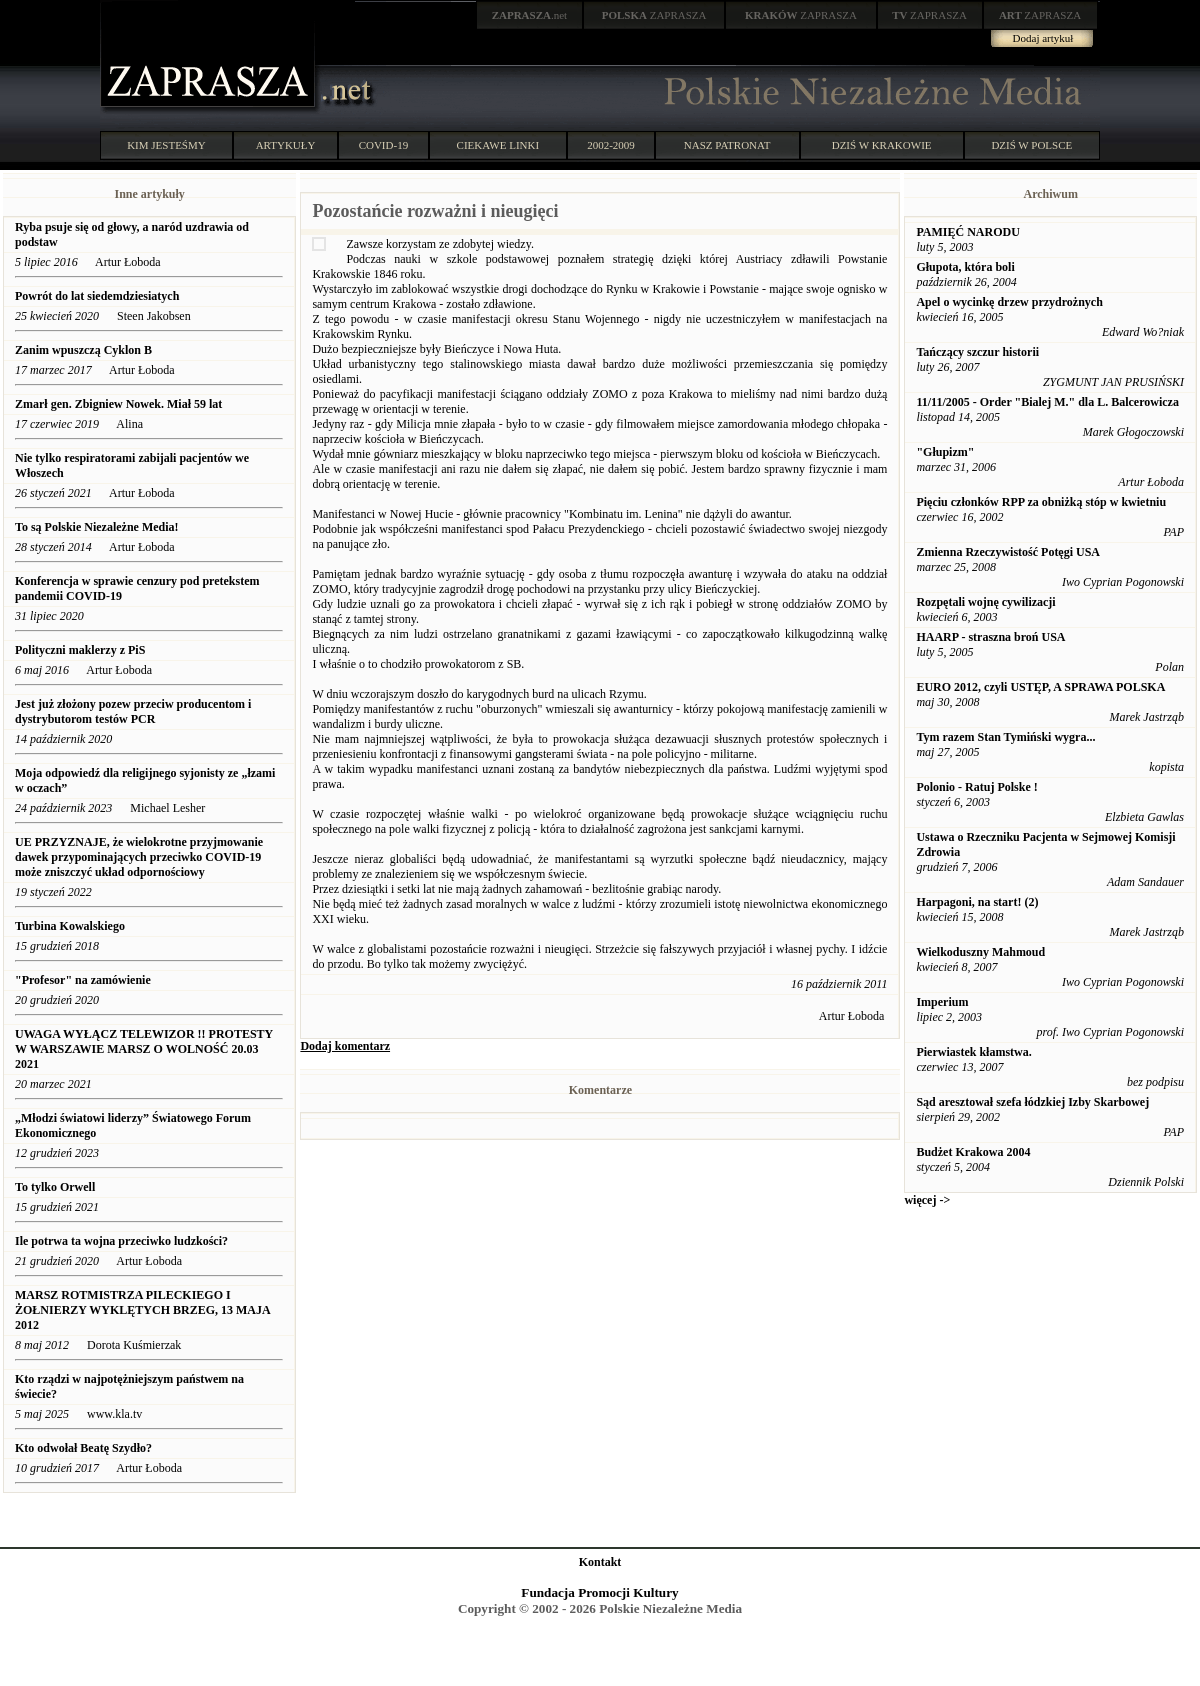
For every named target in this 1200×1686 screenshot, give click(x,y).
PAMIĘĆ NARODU (967, 232)
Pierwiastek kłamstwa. (973, 1052)
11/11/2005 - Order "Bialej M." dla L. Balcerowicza (1047, 402)
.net (530, 15)
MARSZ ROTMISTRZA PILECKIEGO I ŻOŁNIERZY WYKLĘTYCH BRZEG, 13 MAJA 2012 (142, 1310)
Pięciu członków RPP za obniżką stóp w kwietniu (1041, 502)
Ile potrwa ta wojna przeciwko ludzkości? (121, 1241)
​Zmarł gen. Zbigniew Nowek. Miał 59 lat (118, 404)
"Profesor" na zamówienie (83, 980)
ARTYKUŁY (286, 145)
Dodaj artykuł (1043, 38)
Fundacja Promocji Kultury (599, 1592)
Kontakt (600, 1562)
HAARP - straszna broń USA (990, 637)
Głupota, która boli (965, 267)
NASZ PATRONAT (727, 145)
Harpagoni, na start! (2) (977, 902)
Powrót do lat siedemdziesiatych (97, 296)
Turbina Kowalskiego (70, 926)
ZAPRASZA (654, 15)
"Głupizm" (945, 452)
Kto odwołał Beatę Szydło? (83, 1448)
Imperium (942, 1002)
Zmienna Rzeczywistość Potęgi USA (1008, 552)
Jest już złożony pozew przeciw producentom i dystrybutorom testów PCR (133, 711)
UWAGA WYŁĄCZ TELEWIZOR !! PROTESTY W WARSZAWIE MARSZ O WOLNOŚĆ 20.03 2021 (144, 1049)
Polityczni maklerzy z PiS (80, 650)
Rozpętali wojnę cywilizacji (985, 602)
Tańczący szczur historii (977, 352)
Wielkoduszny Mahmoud (980, 952)
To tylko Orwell (55, 1187)
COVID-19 (384, 145)
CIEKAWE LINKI (498, 145)
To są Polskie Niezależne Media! (97, 527)
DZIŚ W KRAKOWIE (882, 145)
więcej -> (927, 1200)
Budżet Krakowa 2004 (973, 1152)
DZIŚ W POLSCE (1031, 145)
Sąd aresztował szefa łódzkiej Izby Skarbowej (1032, 1102)
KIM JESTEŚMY (166, 145)
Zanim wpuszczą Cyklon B (83, 350)
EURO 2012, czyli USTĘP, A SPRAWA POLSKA (1040, 687)
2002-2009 (611, 145)
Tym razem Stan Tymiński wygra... (1005, 737)
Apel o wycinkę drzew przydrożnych (1009, 302)
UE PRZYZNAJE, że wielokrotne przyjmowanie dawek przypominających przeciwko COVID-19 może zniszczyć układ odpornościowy (139, 857)
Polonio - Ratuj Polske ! (976, 787)
